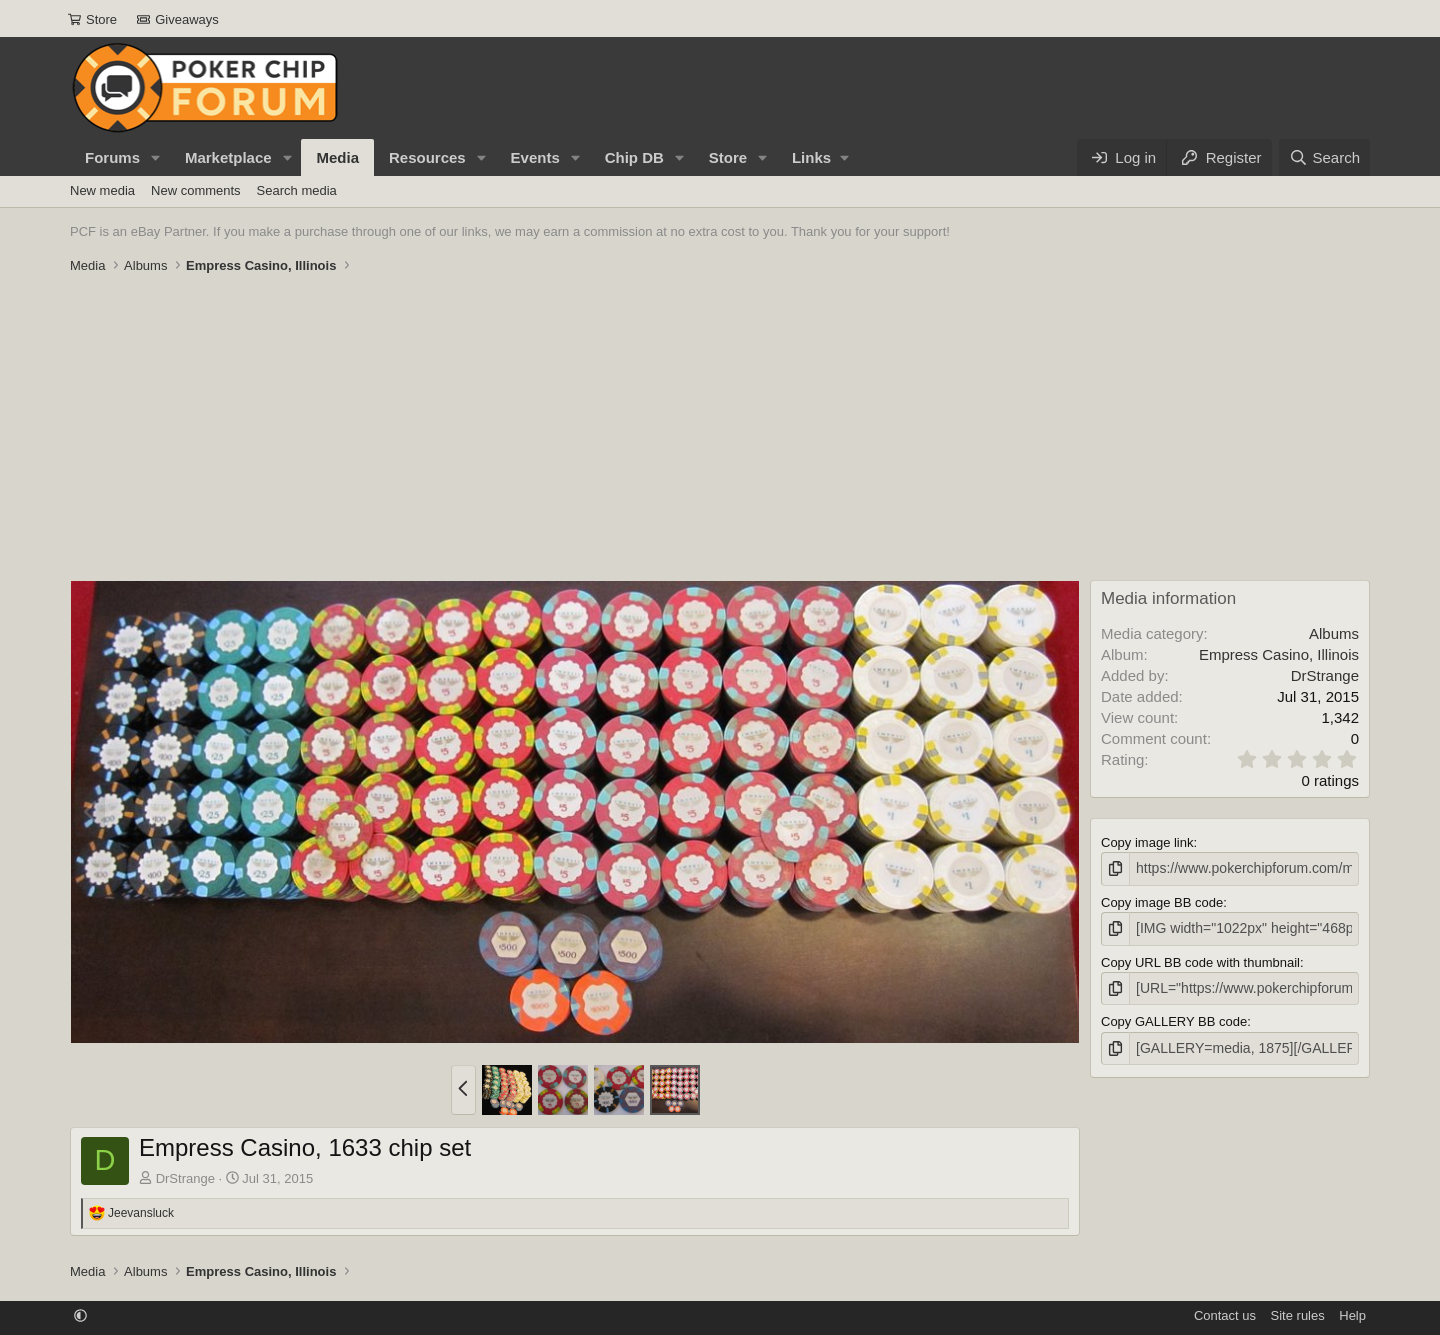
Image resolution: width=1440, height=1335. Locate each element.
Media (337, 157)
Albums (1334, 633)
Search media (297, 190)
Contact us (1225, 1315)
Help (1352, 1315)
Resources (427, 157)
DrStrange (185, 1178)
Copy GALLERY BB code (1174, 1017)
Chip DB (634, 157)
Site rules (1298, 1315)
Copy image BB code (1162, 900)
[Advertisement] (720, 430)
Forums (112, 157)
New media (102, 190)
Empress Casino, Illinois (1279, 654)
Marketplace (228, 157)
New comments (196, 190)
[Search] (1324, 157)
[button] (156, 157)
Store (92, 19)
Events (535, 157)
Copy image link (1147, 842)
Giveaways (178, 19)
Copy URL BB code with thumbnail (1200, 959)
